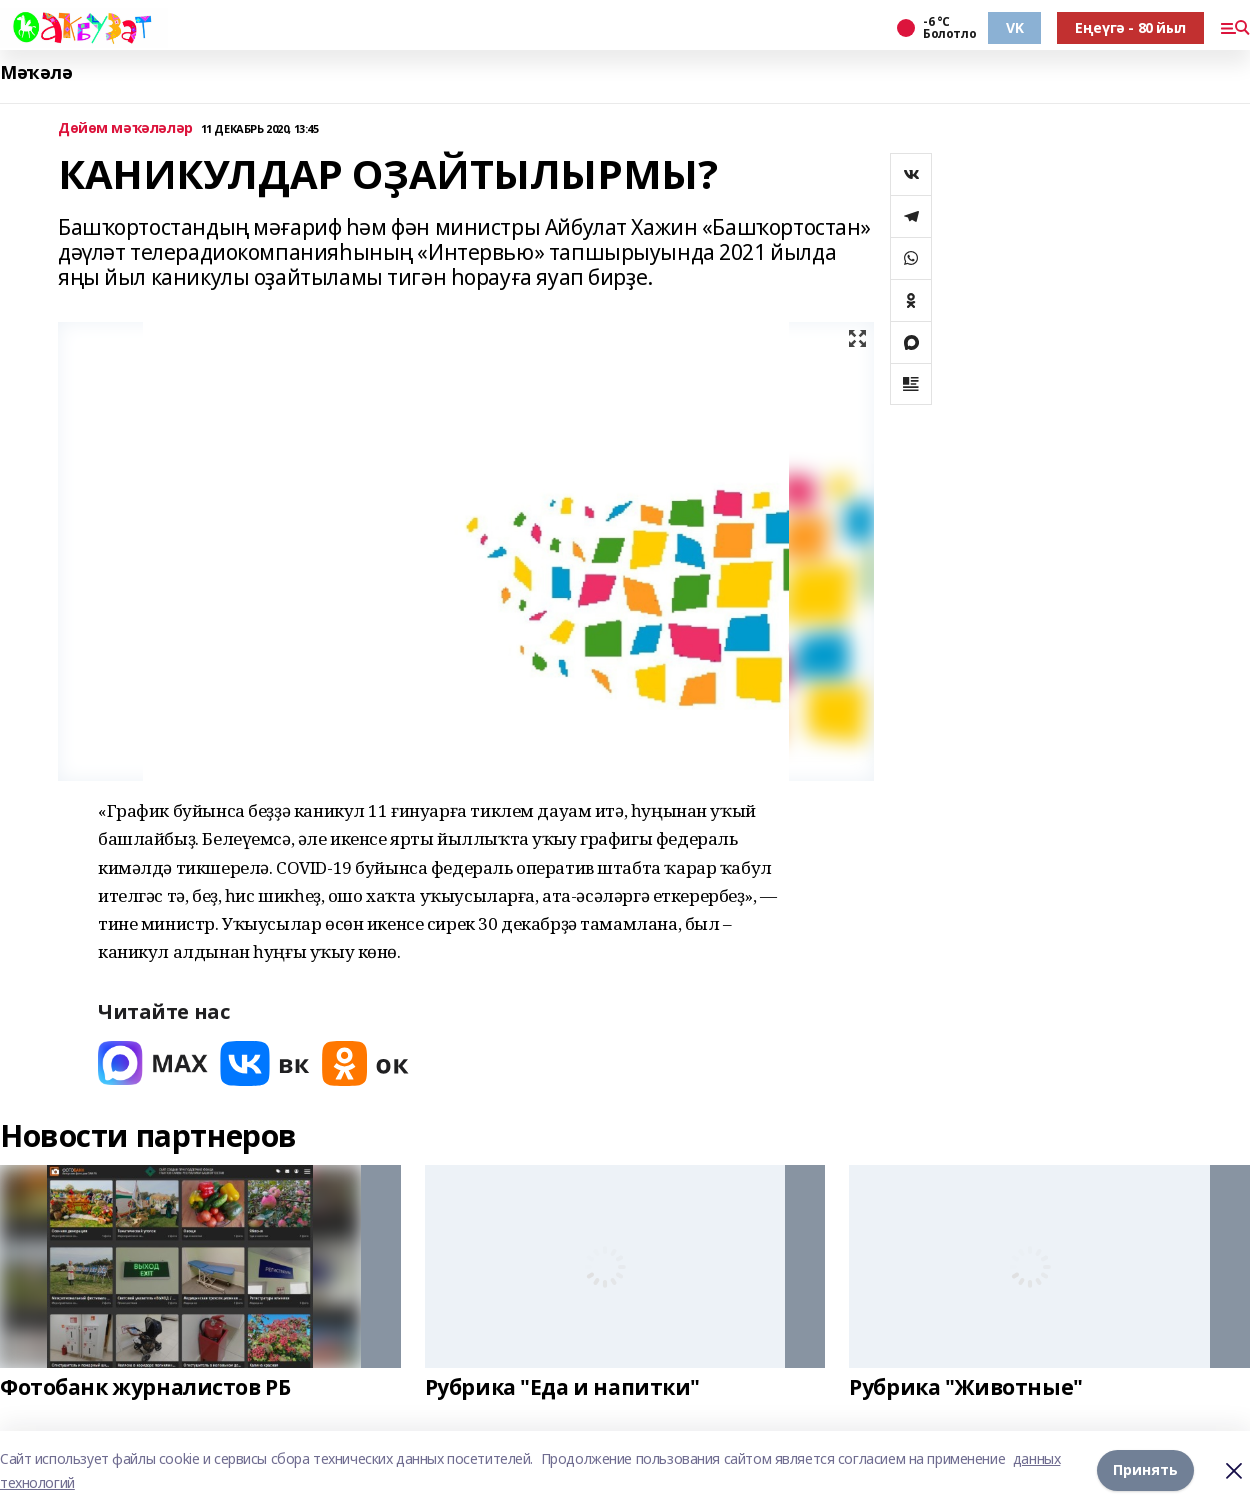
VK (1014, 27)
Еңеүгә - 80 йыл (1130, 27)
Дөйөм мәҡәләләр (125, 128)
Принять (1145, 1470)
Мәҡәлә (36, 72)
